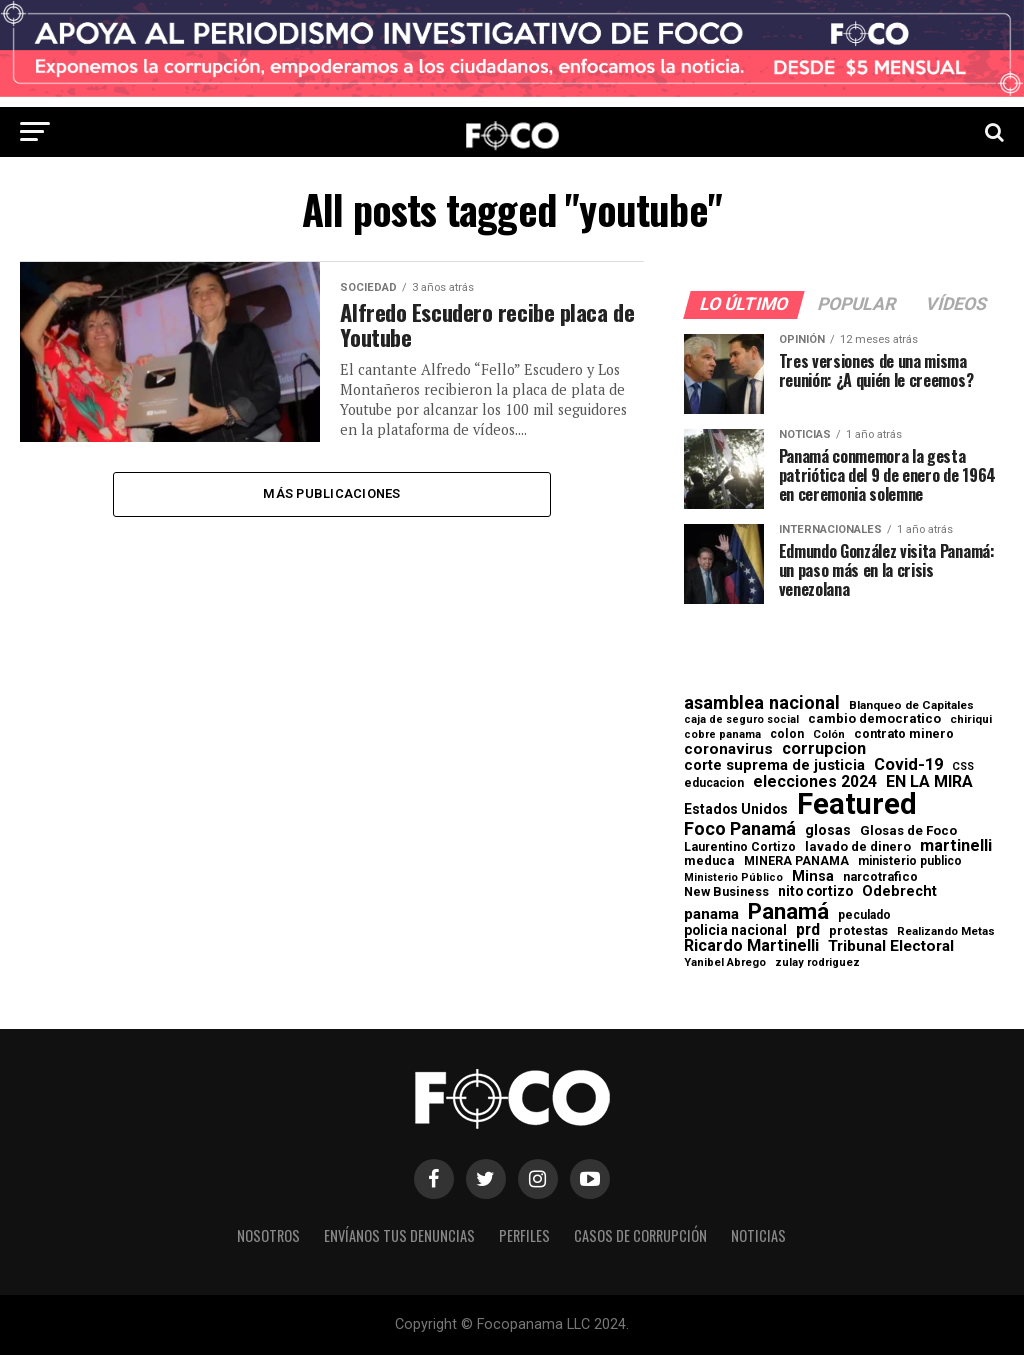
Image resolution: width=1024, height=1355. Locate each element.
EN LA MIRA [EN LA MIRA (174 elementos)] (929, 782)
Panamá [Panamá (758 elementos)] (788, 911)
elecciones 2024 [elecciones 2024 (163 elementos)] (815, 782)
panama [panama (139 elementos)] (711, 914)
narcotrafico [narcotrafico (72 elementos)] (880, 877)
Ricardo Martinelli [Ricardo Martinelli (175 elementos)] (751, 946)
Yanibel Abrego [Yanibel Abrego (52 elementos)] (725, 962)
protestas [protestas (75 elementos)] (858, 931)
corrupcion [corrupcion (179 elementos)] (824, 749)
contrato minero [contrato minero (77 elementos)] (904, 734)
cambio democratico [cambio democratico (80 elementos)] (874, 719)
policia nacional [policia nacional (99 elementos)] (735, 931)
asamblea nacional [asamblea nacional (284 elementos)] (762, 703)
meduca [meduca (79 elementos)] (709, 861)
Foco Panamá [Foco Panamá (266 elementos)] (740, 829)
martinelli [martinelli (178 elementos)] (956, 846)
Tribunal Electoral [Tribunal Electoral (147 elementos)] (891, 946)
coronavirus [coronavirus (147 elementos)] (728, 749)
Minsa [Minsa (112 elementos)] (813, 876)
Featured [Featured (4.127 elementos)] (857, 804)
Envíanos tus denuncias (399, 1235)
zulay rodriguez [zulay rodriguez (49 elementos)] (817, 963)
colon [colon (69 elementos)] (787, 734)
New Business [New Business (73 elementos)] (726, 892)
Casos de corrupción (640, 1235)
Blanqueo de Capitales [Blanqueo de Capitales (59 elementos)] (911, 706)
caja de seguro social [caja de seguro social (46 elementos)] (741, 720)
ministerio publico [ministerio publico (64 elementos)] (910, 861)
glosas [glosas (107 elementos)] (828, 830)
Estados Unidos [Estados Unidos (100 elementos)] (736, 810)
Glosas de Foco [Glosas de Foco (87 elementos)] (908, 830)
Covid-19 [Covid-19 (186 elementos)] (908, 765)
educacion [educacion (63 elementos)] (714, 783)
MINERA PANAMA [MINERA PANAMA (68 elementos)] (796, 861)
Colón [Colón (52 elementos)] (829, 734)
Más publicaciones (331, 493)
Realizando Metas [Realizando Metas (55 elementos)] (946, 931)
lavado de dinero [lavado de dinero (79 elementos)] (858, 847)
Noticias (758, 1235)
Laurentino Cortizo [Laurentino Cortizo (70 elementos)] (740, 847)
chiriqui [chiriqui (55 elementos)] (971, 719)
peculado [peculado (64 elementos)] (864, 915)
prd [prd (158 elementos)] (808, 930)
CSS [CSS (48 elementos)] (963, 767)
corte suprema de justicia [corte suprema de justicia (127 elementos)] (774, 765)
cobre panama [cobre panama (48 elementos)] (722, 735)
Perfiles (524, 1235)
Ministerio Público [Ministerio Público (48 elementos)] (733, 878)
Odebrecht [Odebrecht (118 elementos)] (899, 891)
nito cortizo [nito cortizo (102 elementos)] (815, 892)
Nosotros (268, 1235)
